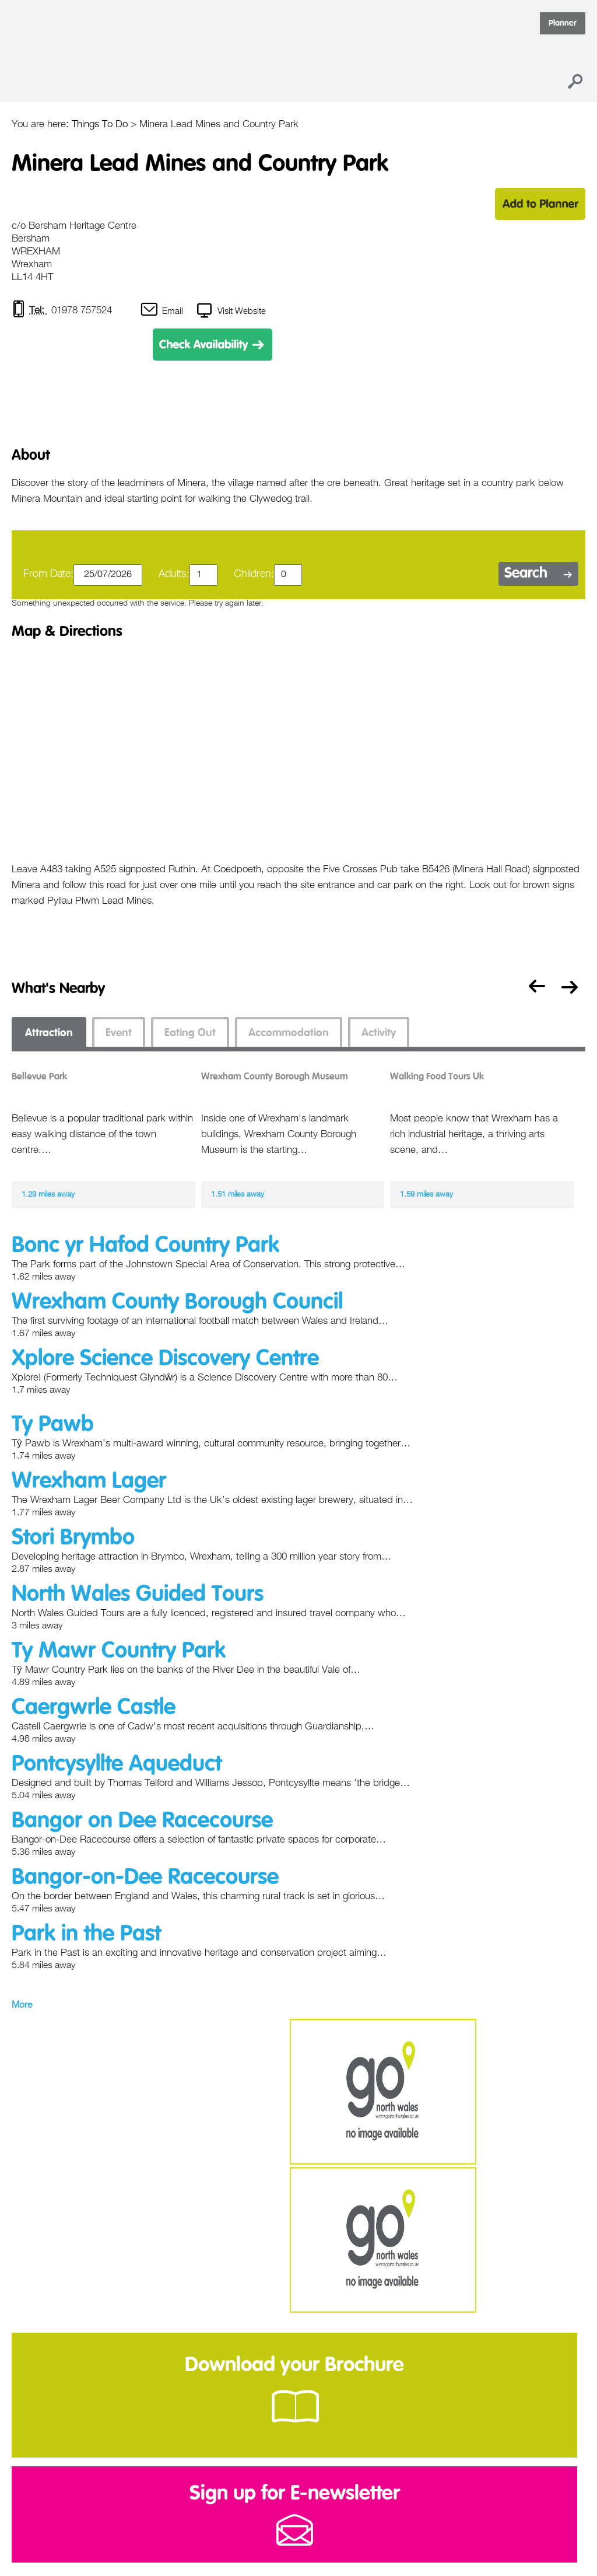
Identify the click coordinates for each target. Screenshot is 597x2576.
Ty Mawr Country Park (119, 1651)
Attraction (49, 1033)
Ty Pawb (53, 1425)
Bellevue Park (39, 1077)
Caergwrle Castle (93, 1708)
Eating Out (190, 1033)
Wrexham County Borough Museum (274, 1077)
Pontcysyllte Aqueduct (117, 1764)
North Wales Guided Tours (138, 1595)
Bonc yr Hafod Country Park (145, 1246)
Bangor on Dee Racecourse (142, 1821)
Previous (534, 989)
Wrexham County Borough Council (177, 1302)
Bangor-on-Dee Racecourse (145, 1878)
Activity (378, 1033)
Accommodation (288, 1033)
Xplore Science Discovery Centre (165, 1359)
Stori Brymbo (73, 1538)
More (22, 2005)
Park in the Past (86, 1934)
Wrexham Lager (89, 1481)
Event (119, 1033)
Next (572, 989)
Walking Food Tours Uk (437, 1077)
